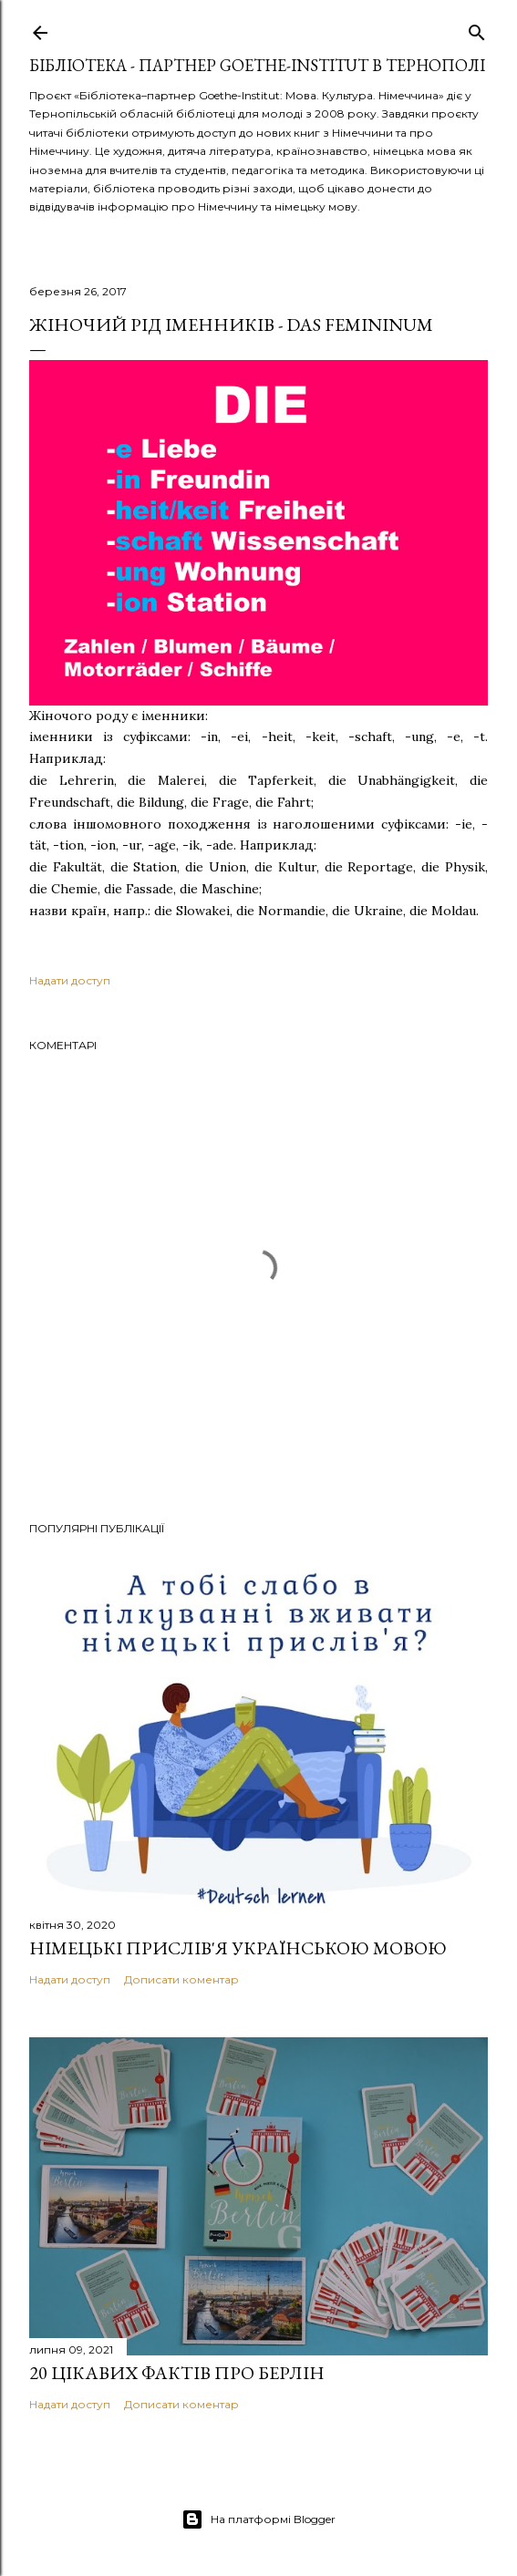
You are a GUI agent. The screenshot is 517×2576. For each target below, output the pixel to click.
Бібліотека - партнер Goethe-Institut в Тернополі (257, 65)
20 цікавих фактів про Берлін (177, 2373)
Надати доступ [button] (69, 980)
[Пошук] (477, 28)
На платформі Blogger (258, 2519)
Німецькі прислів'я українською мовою (238, 1948)
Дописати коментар (181, 1979)
